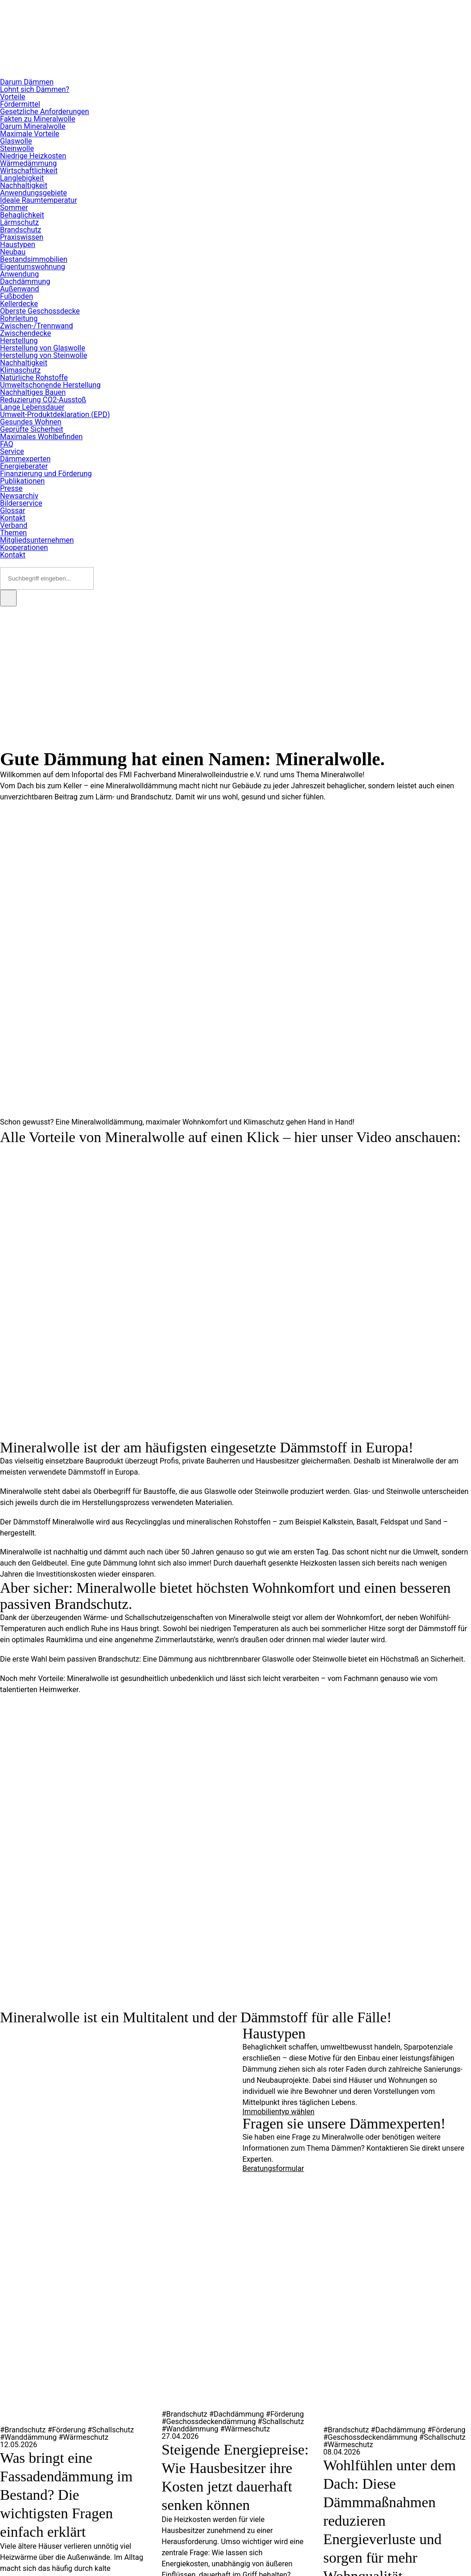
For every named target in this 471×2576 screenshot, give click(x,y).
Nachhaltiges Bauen (33, 392)
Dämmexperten (25, 458)
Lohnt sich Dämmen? (34, 89)
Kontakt (12, 518)
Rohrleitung (18, 318)
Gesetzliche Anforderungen (44, 111)
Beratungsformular (273, 2168)
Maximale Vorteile (29, 133)
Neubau (12, 252)
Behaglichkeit (22, 215)
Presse (11, 488)
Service (12, 451)
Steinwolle (17, 148)
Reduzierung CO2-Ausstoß (43, 399)
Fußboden (16, 296)
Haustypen (17, 244)
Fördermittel (20, 104)
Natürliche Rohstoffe (34, 377)
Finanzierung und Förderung (46, 473)
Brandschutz (20, 229)
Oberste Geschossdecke (40, 311)
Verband (13, 525)
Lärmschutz (19, 222)
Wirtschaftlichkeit (29, 170)
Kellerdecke (19, 303)
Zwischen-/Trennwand (36, 325)
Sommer (14, 207)
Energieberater (24, 466)
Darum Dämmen (27, 82)
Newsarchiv (19, 495)
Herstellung (19, 340)
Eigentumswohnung (32, 266)
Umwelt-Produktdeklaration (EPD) (55, 414)
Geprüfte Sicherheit (31, 429)
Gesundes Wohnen (30, 421)
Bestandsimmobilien (33, 259)
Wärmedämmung (28, 163)
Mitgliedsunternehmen (37, 540)
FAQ (6, 444)
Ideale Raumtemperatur (38, 200)
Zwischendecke (25, 333)
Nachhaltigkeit (23, 185)
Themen (13, 532)
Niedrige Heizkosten (33, 155)
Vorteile (12, 96)
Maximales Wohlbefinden (41, 436)
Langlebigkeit (22, 178)
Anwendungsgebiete (33, 192)
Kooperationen (24, 547)
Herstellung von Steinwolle (43, 355)
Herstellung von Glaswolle (42, 348)
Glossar (12, 510)
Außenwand (19, 288)
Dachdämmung (25, 281)
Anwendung (19, 274)
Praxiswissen (21, 237)
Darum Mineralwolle (33, 126)
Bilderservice (21, 503)
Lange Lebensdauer (32, 407)
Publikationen (22, 481)
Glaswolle (16, 141)
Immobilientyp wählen (278, 2111)
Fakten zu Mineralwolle (37, 119)
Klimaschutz (20, 370)
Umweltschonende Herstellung (50, 385)
